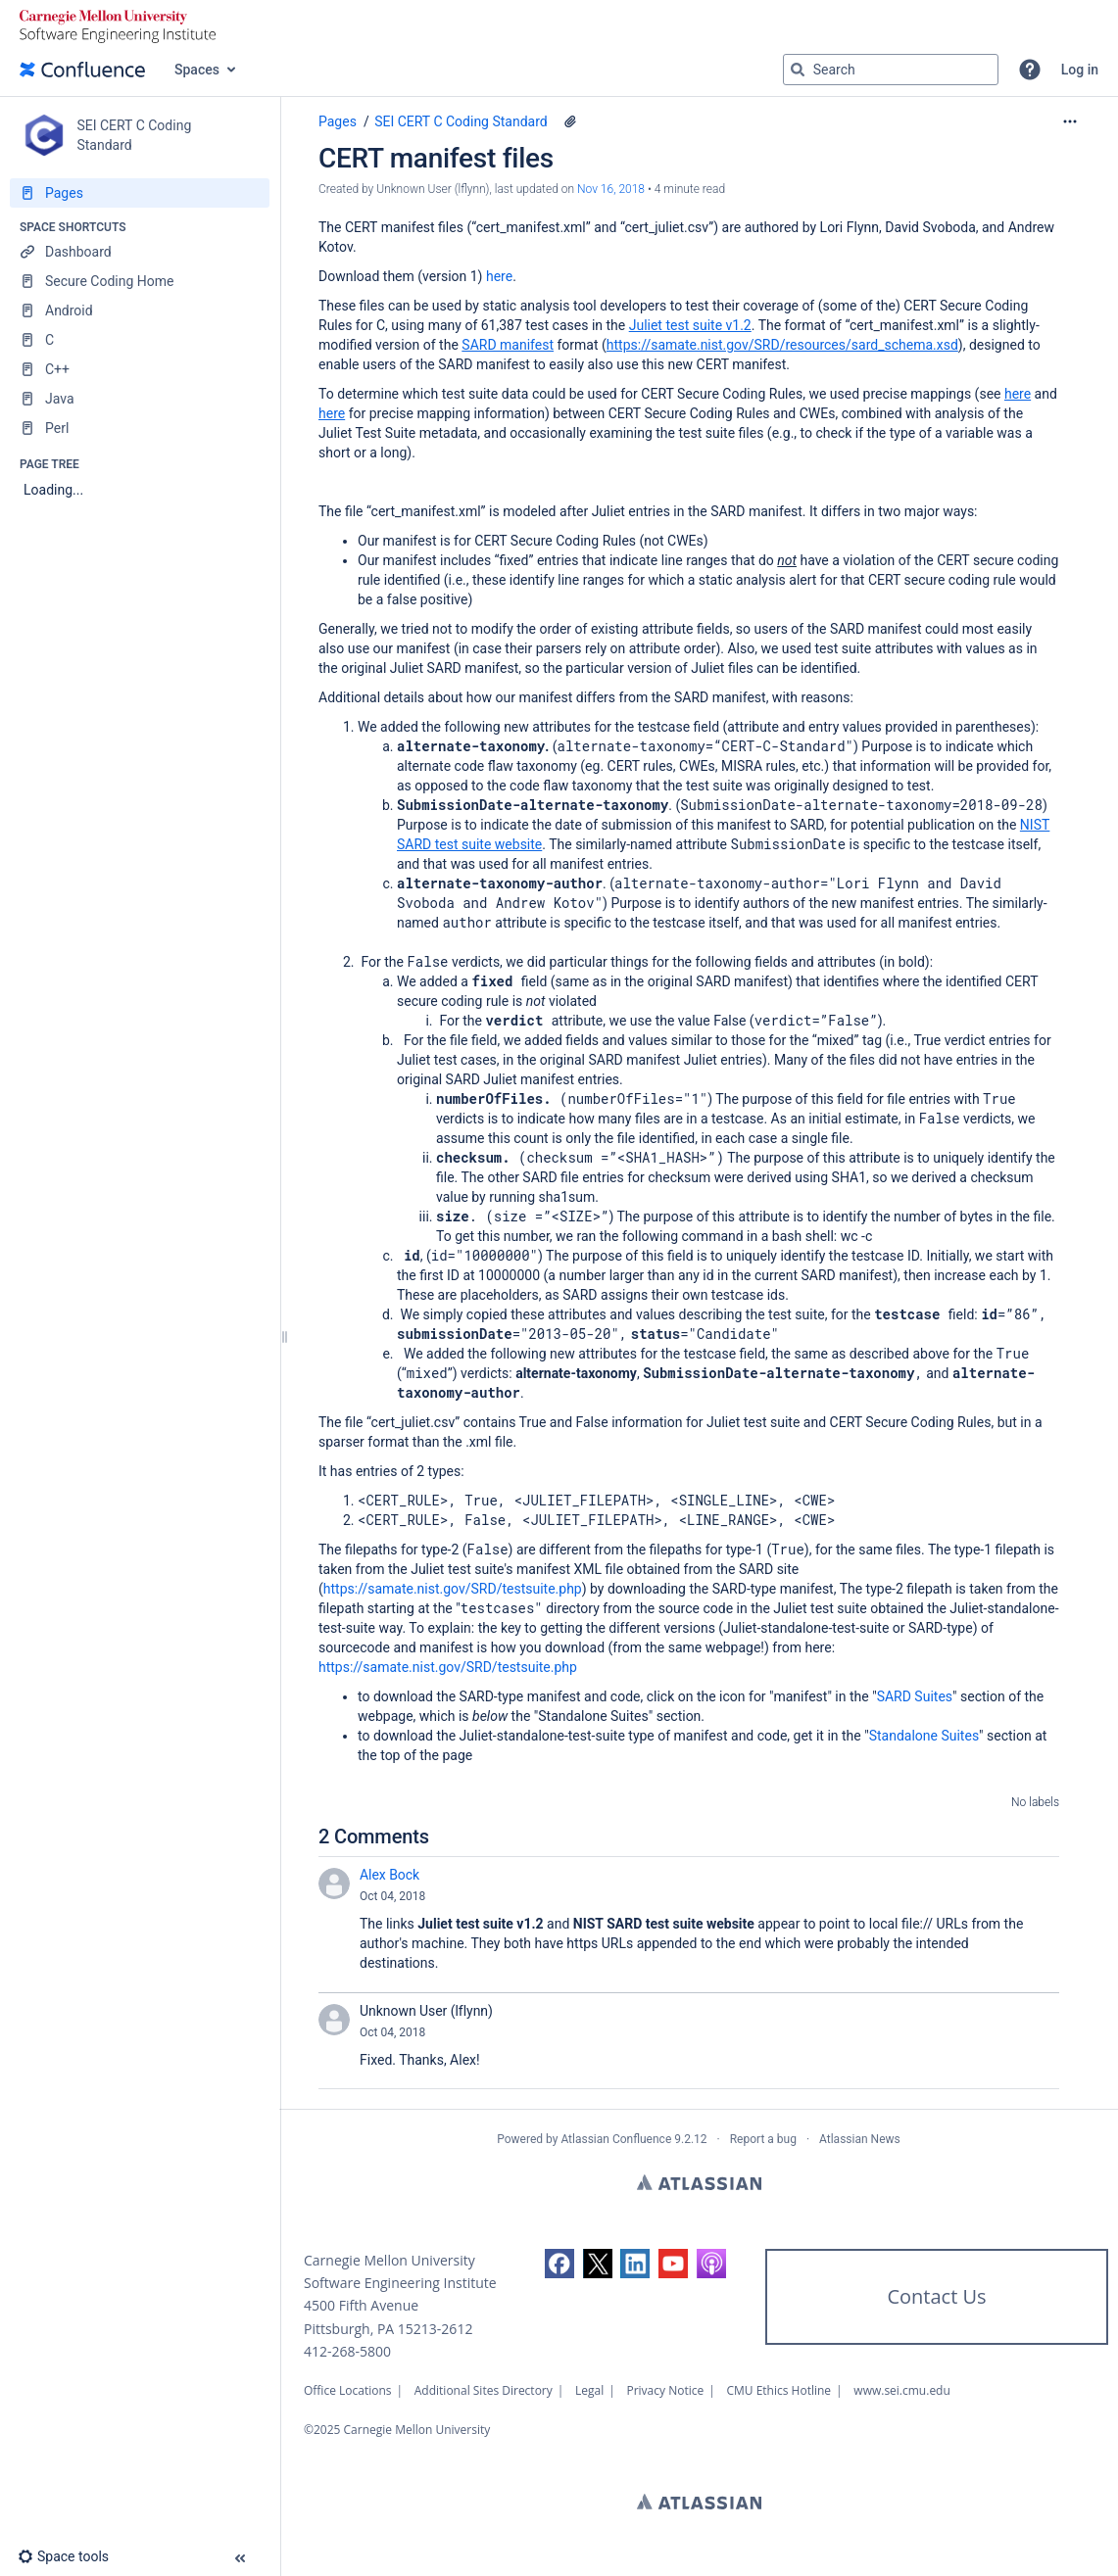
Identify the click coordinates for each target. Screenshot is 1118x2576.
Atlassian (699, 2182)
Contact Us (936, 2296)
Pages (337, 121)
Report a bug (763, 2139)
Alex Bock (389, 1875)
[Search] (797, 69)
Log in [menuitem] (1079, 69)
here (499, 276)
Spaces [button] (196, 69)
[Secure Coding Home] (139, 281)
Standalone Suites (924, 1735)
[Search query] (890, 69)
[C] (139, 340)
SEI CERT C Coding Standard (461, 121)
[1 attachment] (570, 121)
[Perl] (139, 428)
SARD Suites (914, 1696)
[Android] (139, 310)
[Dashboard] (139, 251)
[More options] (1070, 121)
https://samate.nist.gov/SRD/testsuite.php (452, 1589)
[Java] (139, 398)
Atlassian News (859, 2139)
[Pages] (139, 193)
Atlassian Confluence (615, 2139)
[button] (1029, 69)
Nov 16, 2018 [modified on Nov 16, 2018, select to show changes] (611, 189)
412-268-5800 (347, 2351)
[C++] (139, 369)
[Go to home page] (82, 69)
